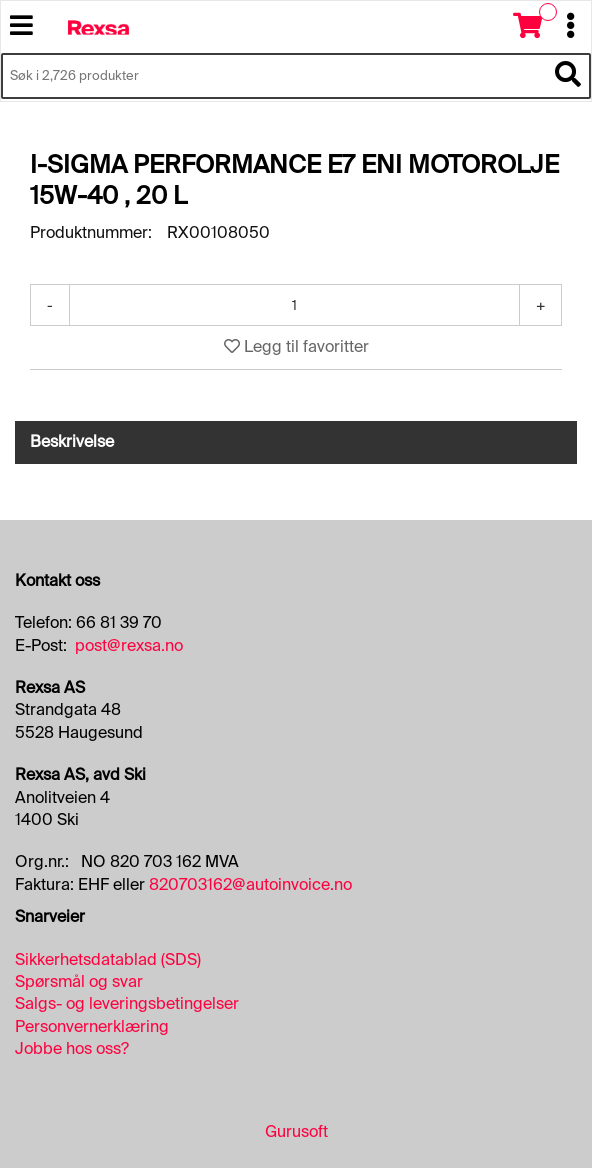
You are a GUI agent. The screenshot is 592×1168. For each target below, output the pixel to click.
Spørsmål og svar (79, 981)
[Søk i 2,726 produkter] (273, 76)
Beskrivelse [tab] (72, 441)
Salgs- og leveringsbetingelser (127, 1003)
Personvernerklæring (92, 1026)
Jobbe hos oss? (72, 1048)
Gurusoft (296, 1131)
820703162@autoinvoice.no (250, 884)
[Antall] (294, 305)
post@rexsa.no (129, 645)
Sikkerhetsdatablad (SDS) (108, 959)
